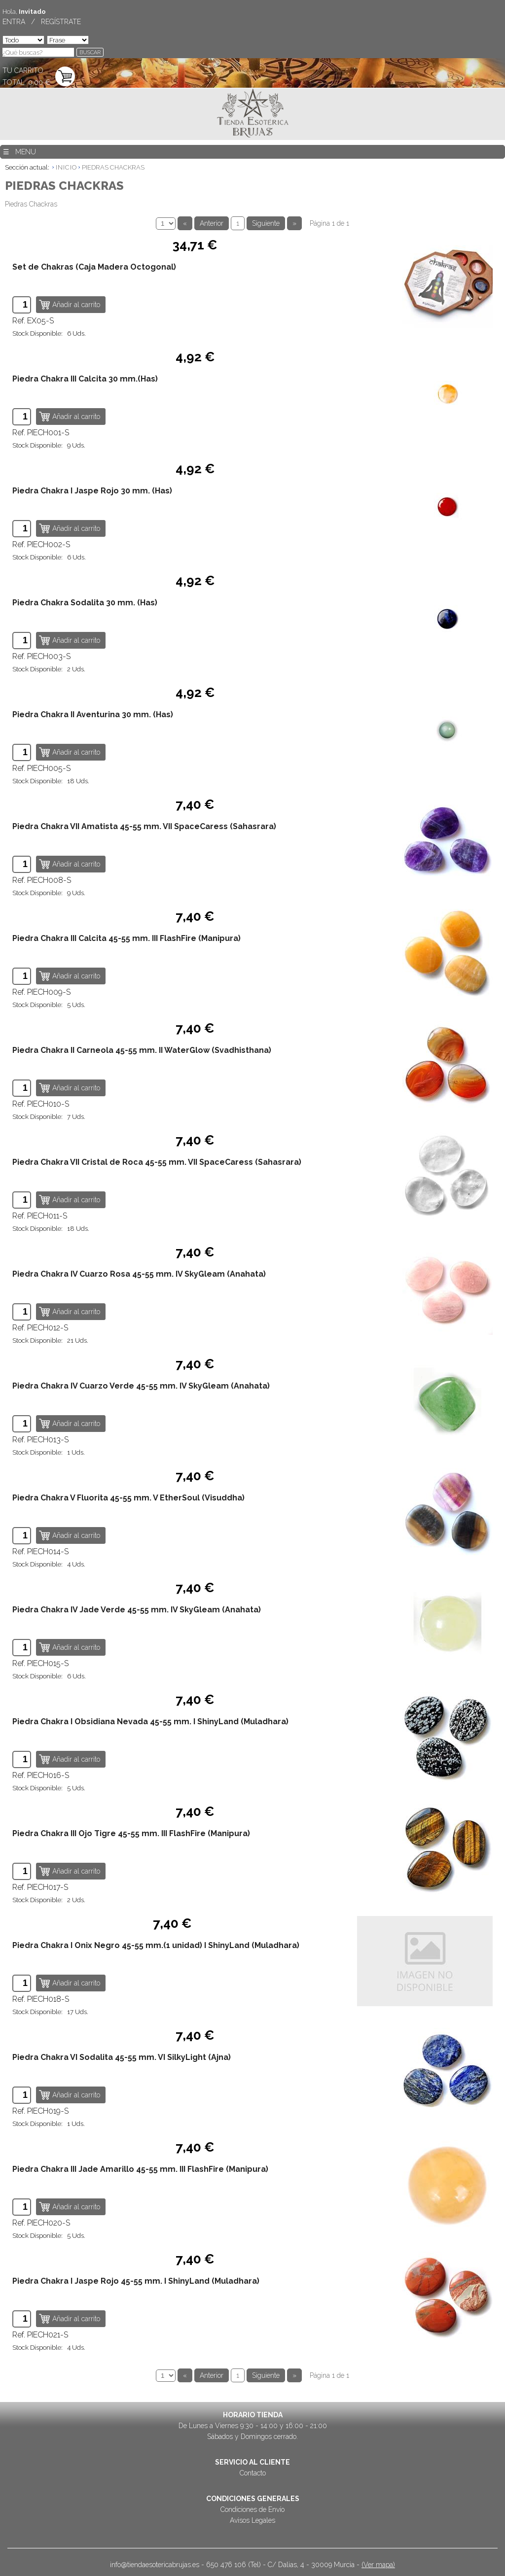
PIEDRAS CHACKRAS (113, 167)
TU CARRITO (22, 70)
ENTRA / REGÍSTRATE (41, 22)
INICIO (66, 167)
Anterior (211, 223)
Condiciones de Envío (252, 2509)
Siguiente (266, 223)
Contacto (253, 2473)
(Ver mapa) (378, 2565)
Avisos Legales (252, 2520)
